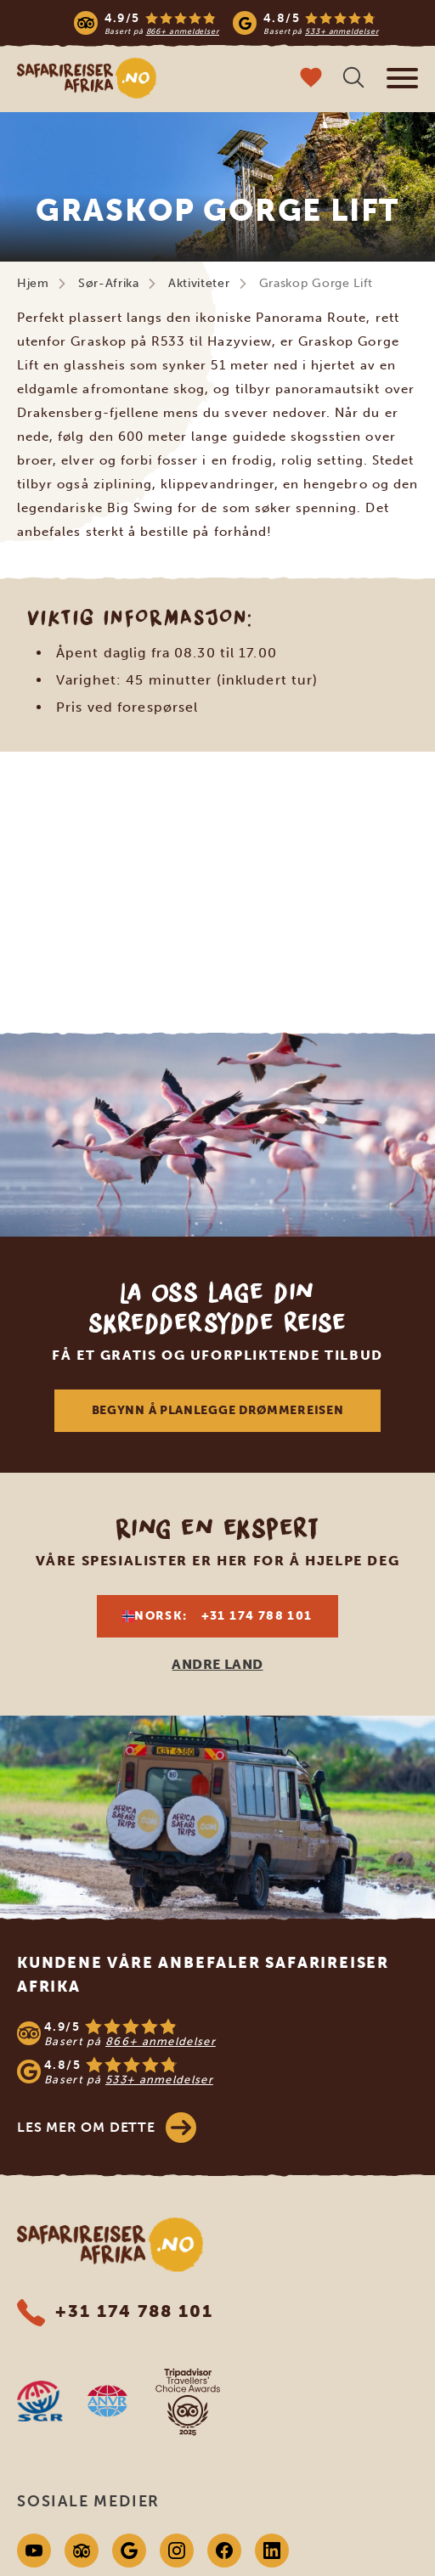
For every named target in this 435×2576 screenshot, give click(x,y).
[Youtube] (34, 2551)
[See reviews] (217, 2052)
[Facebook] (224, 2551)
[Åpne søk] (353, 79)
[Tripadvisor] (82, 2551)
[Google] (129, 2551)
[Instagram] (177, 2551)
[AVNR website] (107, 2401)
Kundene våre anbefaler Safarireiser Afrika (203, 1974)
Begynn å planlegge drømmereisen (218, 1410)
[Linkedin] (272, 2551)
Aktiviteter (199, 283)
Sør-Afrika (108, 283)
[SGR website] (40, 2401)
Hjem (33, 283)
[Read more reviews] (226, 23)
